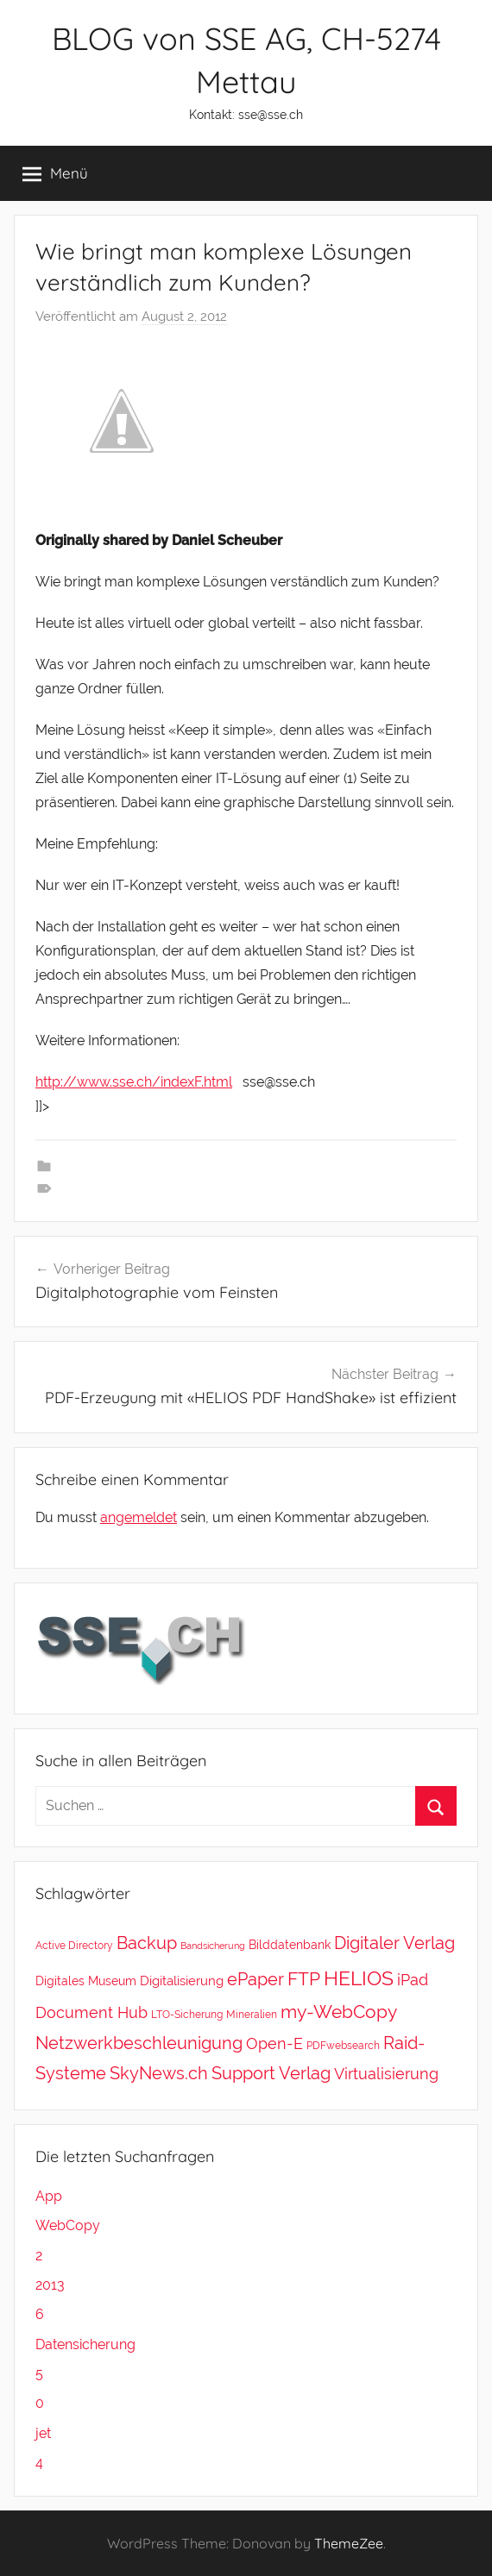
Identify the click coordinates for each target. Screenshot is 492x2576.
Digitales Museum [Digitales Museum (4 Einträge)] (85, 1980)
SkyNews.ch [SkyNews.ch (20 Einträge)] (159, 2073)
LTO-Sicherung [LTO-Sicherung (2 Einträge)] (187, 2014)
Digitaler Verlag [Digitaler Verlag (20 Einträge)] (394, 1943)
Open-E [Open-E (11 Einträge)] (274, 2043)
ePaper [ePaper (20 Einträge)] (255, 1979)
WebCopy (67, 2225)
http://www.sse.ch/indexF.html (133, 1082)
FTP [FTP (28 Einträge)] (303, 1979)
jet (43, 2433)
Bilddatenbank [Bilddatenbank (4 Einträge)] (290, 1944)
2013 (50, 2285)
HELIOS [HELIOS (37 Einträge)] (359, 1978)
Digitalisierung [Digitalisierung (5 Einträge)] (182, 1981)
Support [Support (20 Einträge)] (243, 2073)
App (48, 2196)
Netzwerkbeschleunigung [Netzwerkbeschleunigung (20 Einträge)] (139, 2043)
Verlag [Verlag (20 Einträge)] (305, 2073)
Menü (55, 173)
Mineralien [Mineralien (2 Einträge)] (251, 2014)
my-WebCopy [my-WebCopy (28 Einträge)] (339, 2011)
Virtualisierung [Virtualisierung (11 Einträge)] (386, 2074)
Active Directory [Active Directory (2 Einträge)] (74, 1945)
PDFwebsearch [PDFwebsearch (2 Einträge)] (343, 2045)
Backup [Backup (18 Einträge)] (147, 1943)
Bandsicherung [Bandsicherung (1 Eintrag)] (212, 1945)
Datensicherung (85, 2344)
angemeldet (138, 1517)
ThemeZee (348, 2543)
